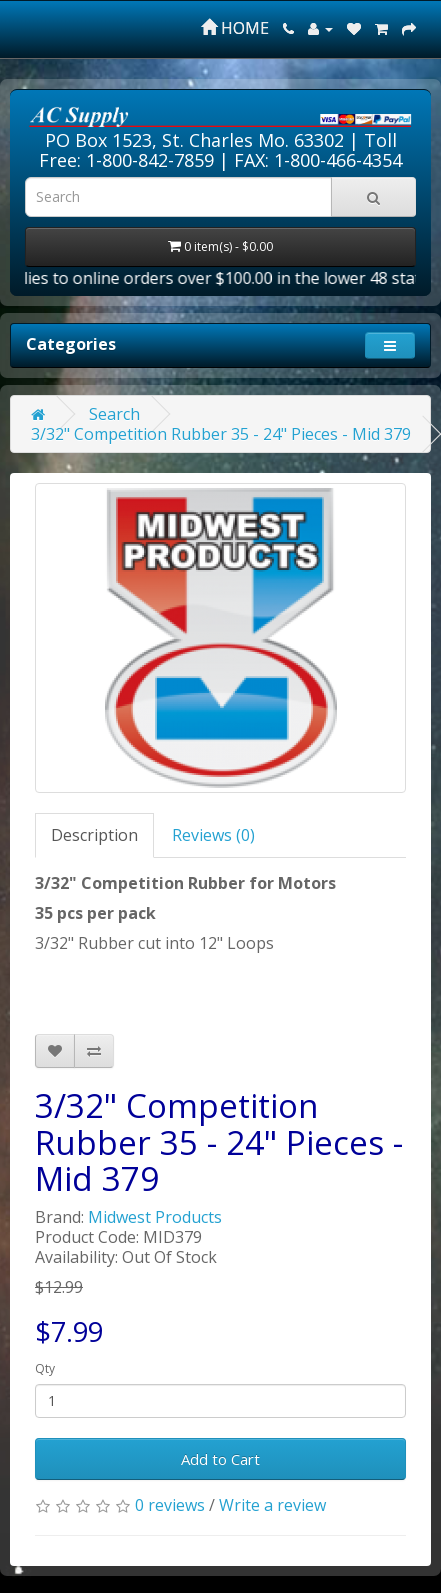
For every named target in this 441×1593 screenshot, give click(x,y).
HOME (235, 28)
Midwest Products (155, 1217)
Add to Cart (220, 1459)
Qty (45, 1368)
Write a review (272, 1505)
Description (94, 835)
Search (114, 414)
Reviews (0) (213, 835)
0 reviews (170, 1505)
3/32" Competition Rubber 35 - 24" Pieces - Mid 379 (221, 434)
